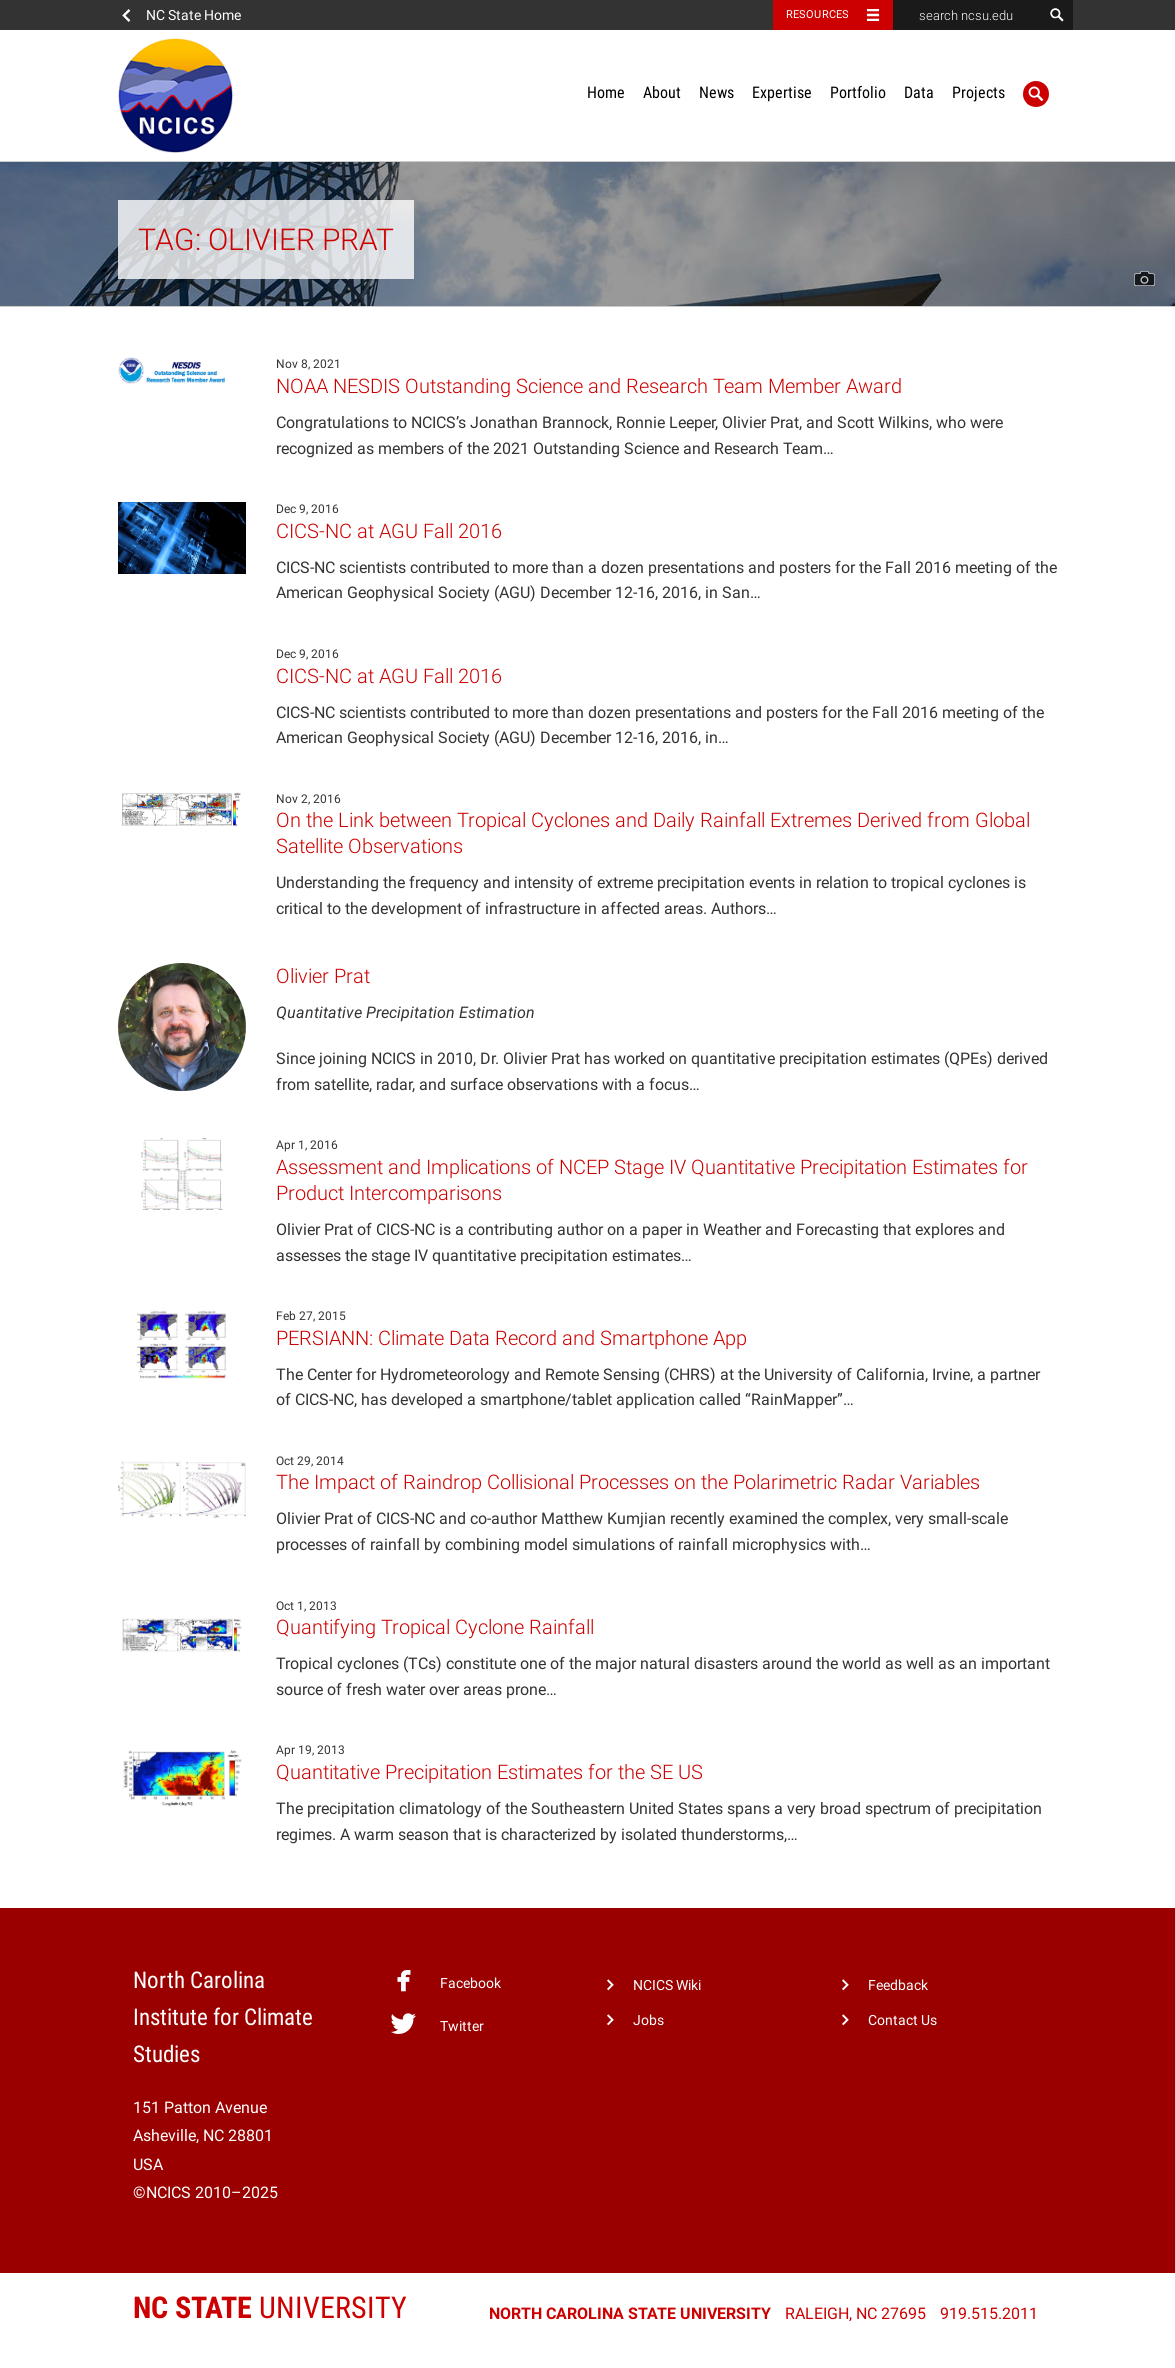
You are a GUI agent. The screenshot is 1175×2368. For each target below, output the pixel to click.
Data (919, 92)
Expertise (782, 92)
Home (606, 92)
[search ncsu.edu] (968, 15)
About (662, 92)
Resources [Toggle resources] (818, 14)
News (716, 92)
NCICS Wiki (667, 1985)
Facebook (445, 1981)
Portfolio (858, 92)
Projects (978, 92)
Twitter (436, 2024)
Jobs (648, 2020)
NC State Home (193, 15)
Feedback (898, 1985)
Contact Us (902, 2020)
